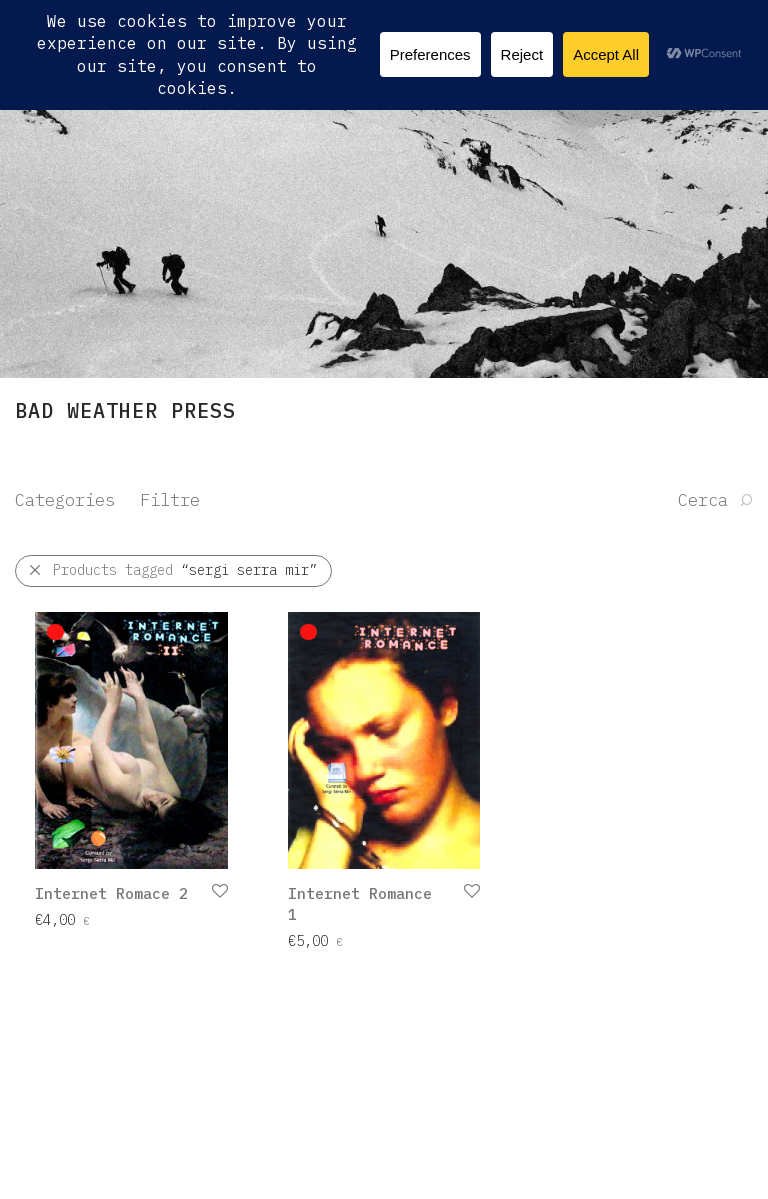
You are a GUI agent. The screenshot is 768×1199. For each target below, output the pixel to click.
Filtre (170, 500)
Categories (65, 500)
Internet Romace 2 (111, 893)
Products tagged (185, 570)
